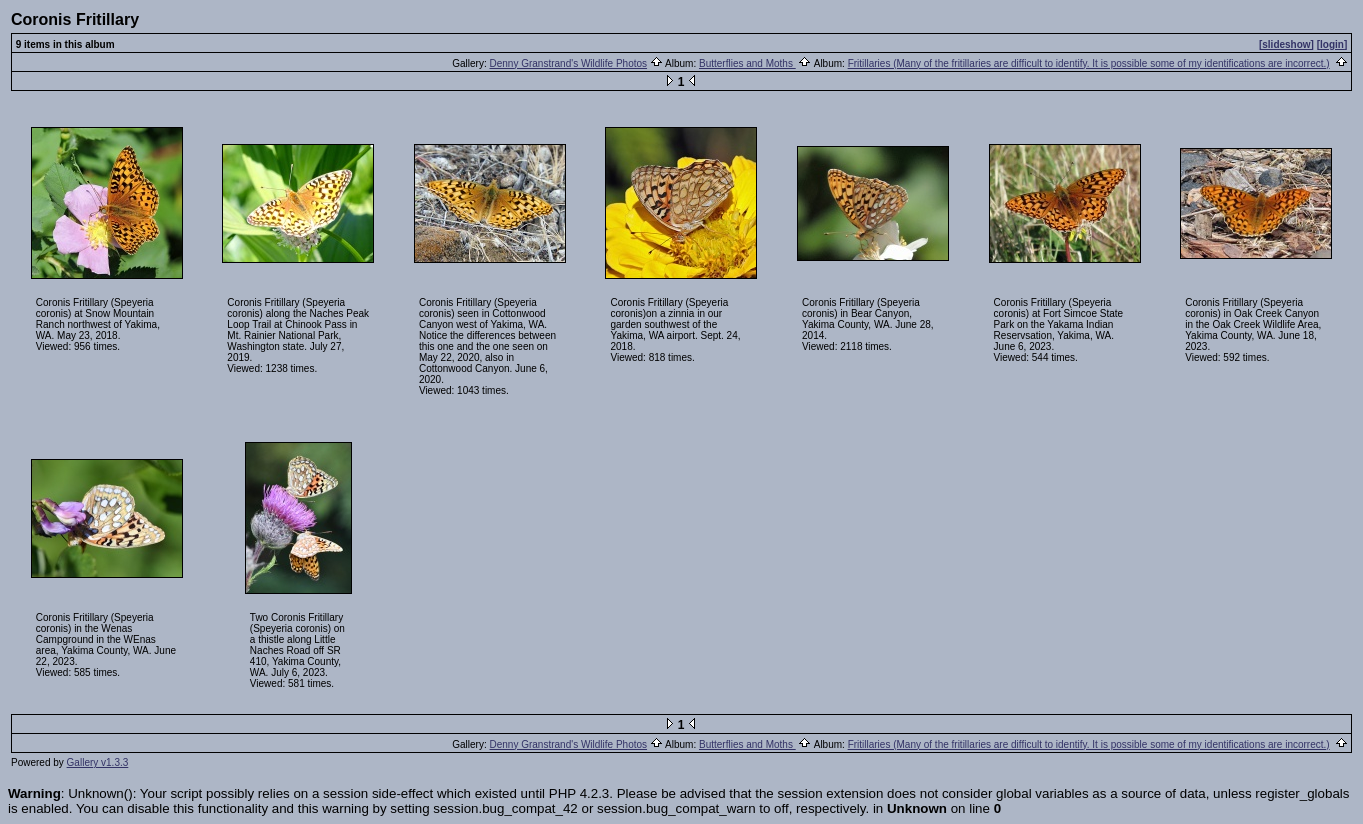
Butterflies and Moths (747, 63)
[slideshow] (1286, 44)
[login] (1332, 44)
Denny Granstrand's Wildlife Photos (569, 63)
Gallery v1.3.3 (98, 762)
